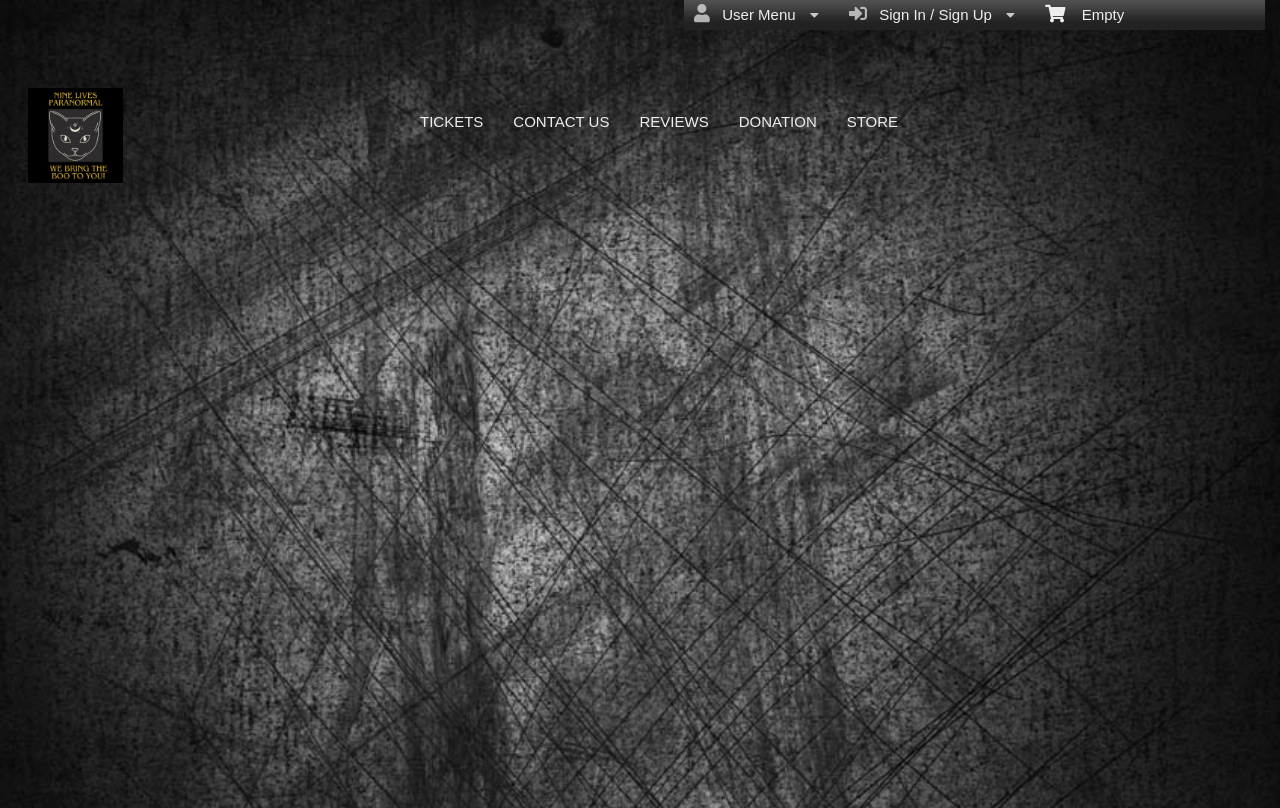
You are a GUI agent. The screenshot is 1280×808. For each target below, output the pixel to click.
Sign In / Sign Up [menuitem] (932, 14)
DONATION (778, 121)
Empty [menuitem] (1084, 13)
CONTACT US (561, 121)
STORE (872, 121)
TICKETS (451, 121)
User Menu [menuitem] (756, 14)
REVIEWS (673, 121)
